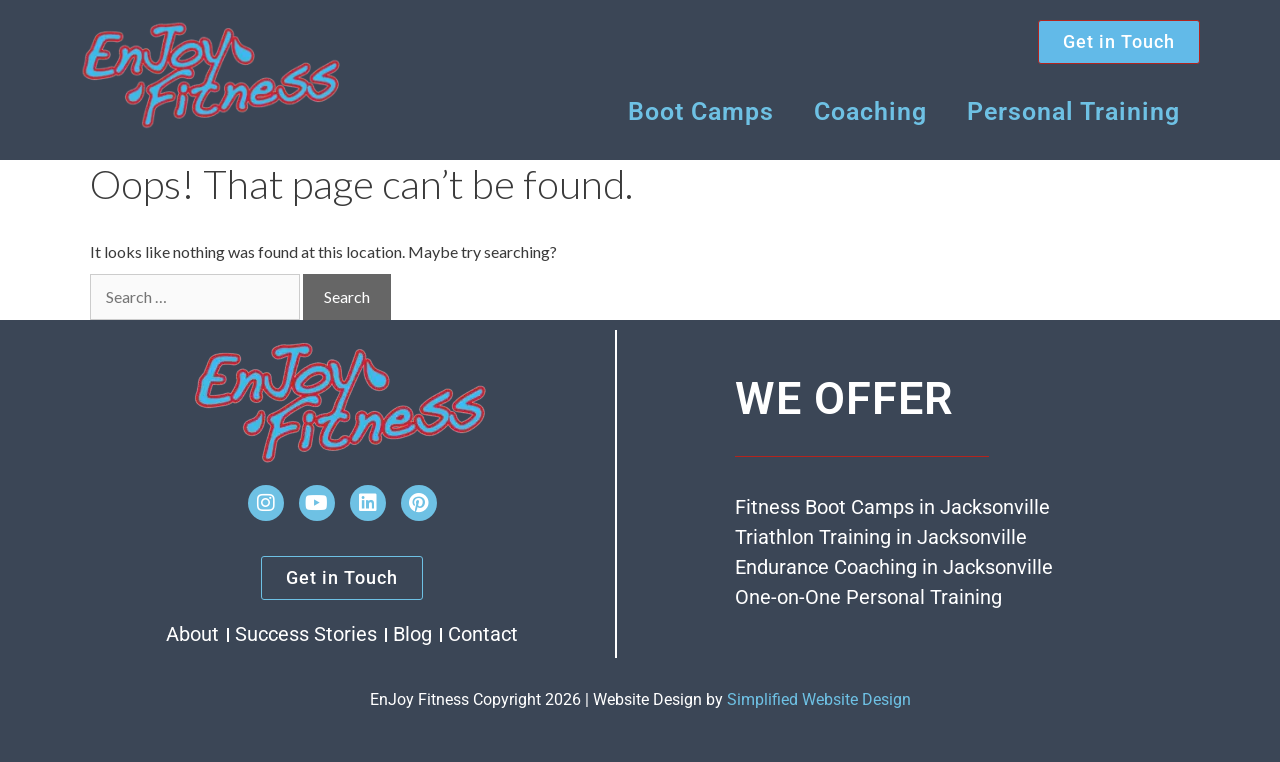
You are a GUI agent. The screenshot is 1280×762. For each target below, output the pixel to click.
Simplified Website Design (819, 699)
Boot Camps (701, 111)
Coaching (870, 111)
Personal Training (1073, 111)
